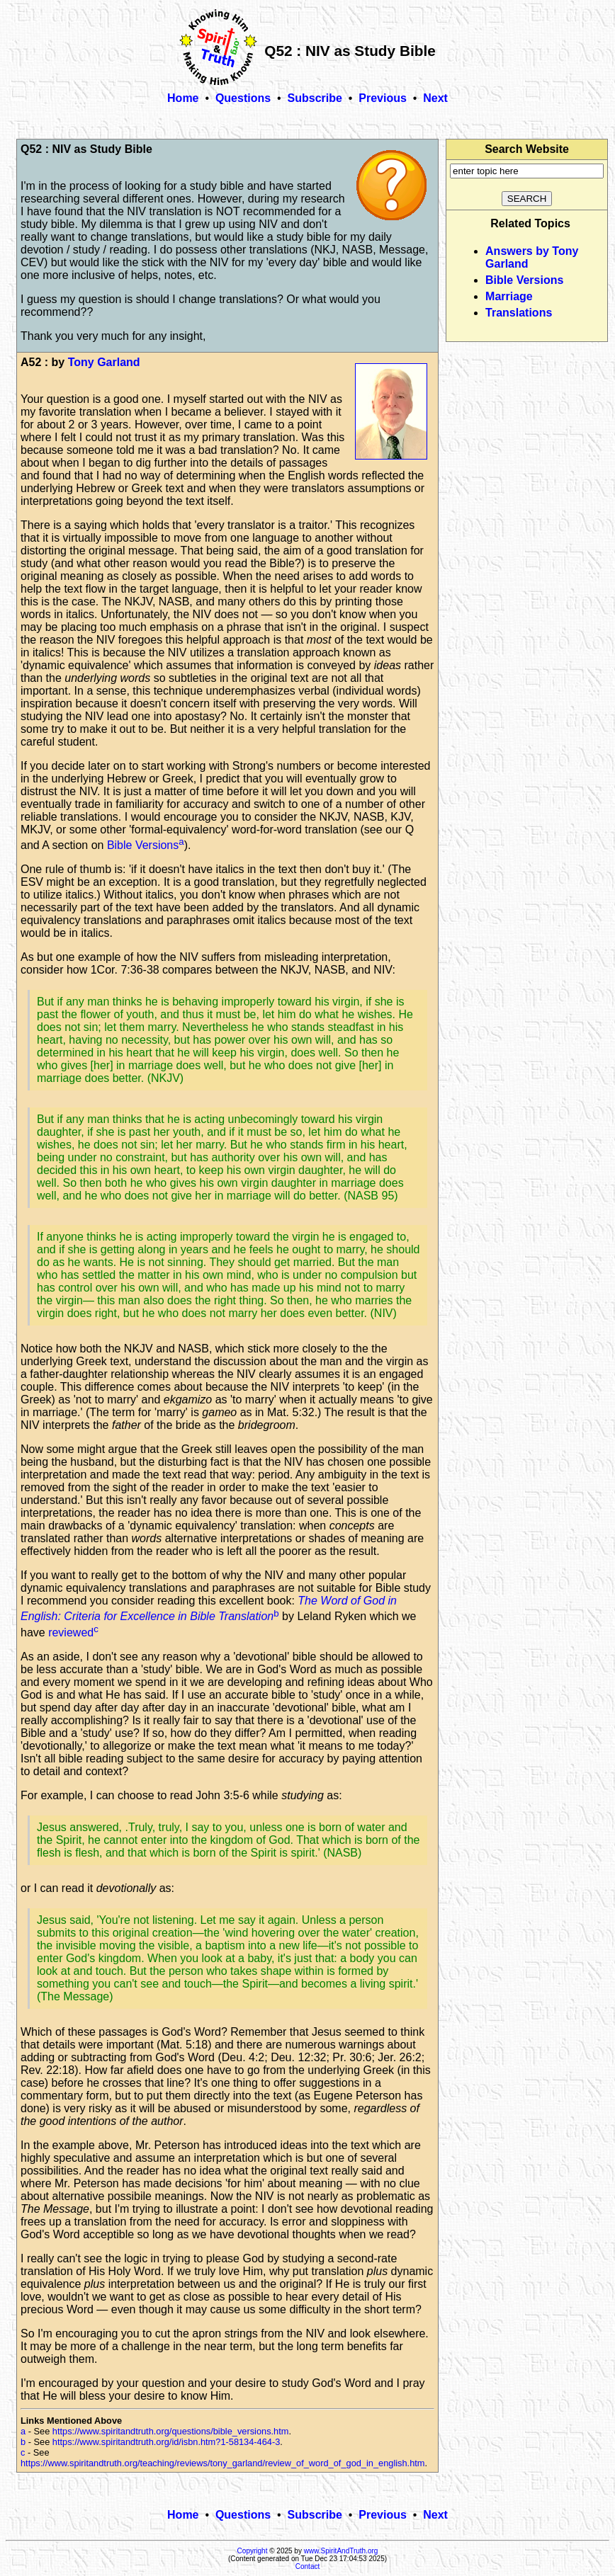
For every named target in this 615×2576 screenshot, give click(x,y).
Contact (307, 2566)
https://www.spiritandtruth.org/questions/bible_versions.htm (170, 2431)
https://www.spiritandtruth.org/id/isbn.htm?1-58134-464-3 (166, 2442)
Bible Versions (143, 845)
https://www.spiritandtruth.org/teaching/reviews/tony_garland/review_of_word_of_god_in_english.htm (223, 2463)
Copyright (252, 2551)
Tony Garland (104, 362)
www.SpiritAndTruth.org (341, 2551)
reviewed (71, 1632)
